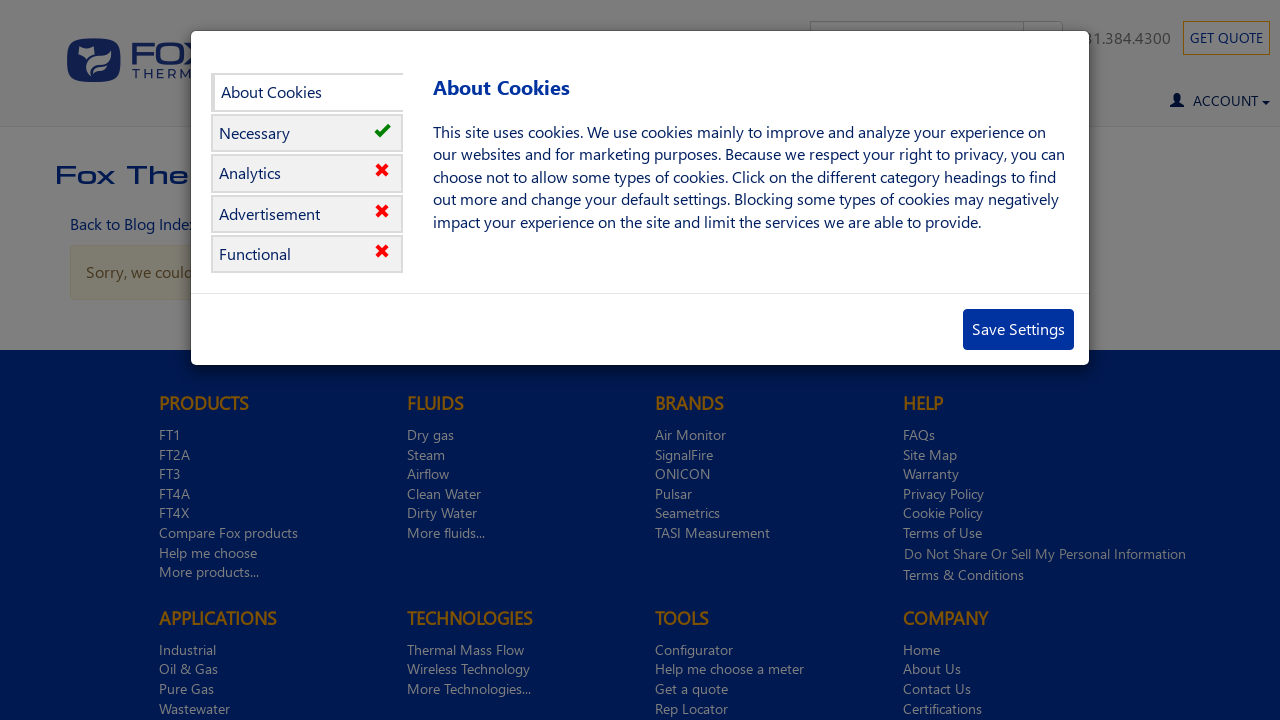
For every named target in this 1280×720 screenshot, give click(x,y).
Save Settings (1018, 328)
